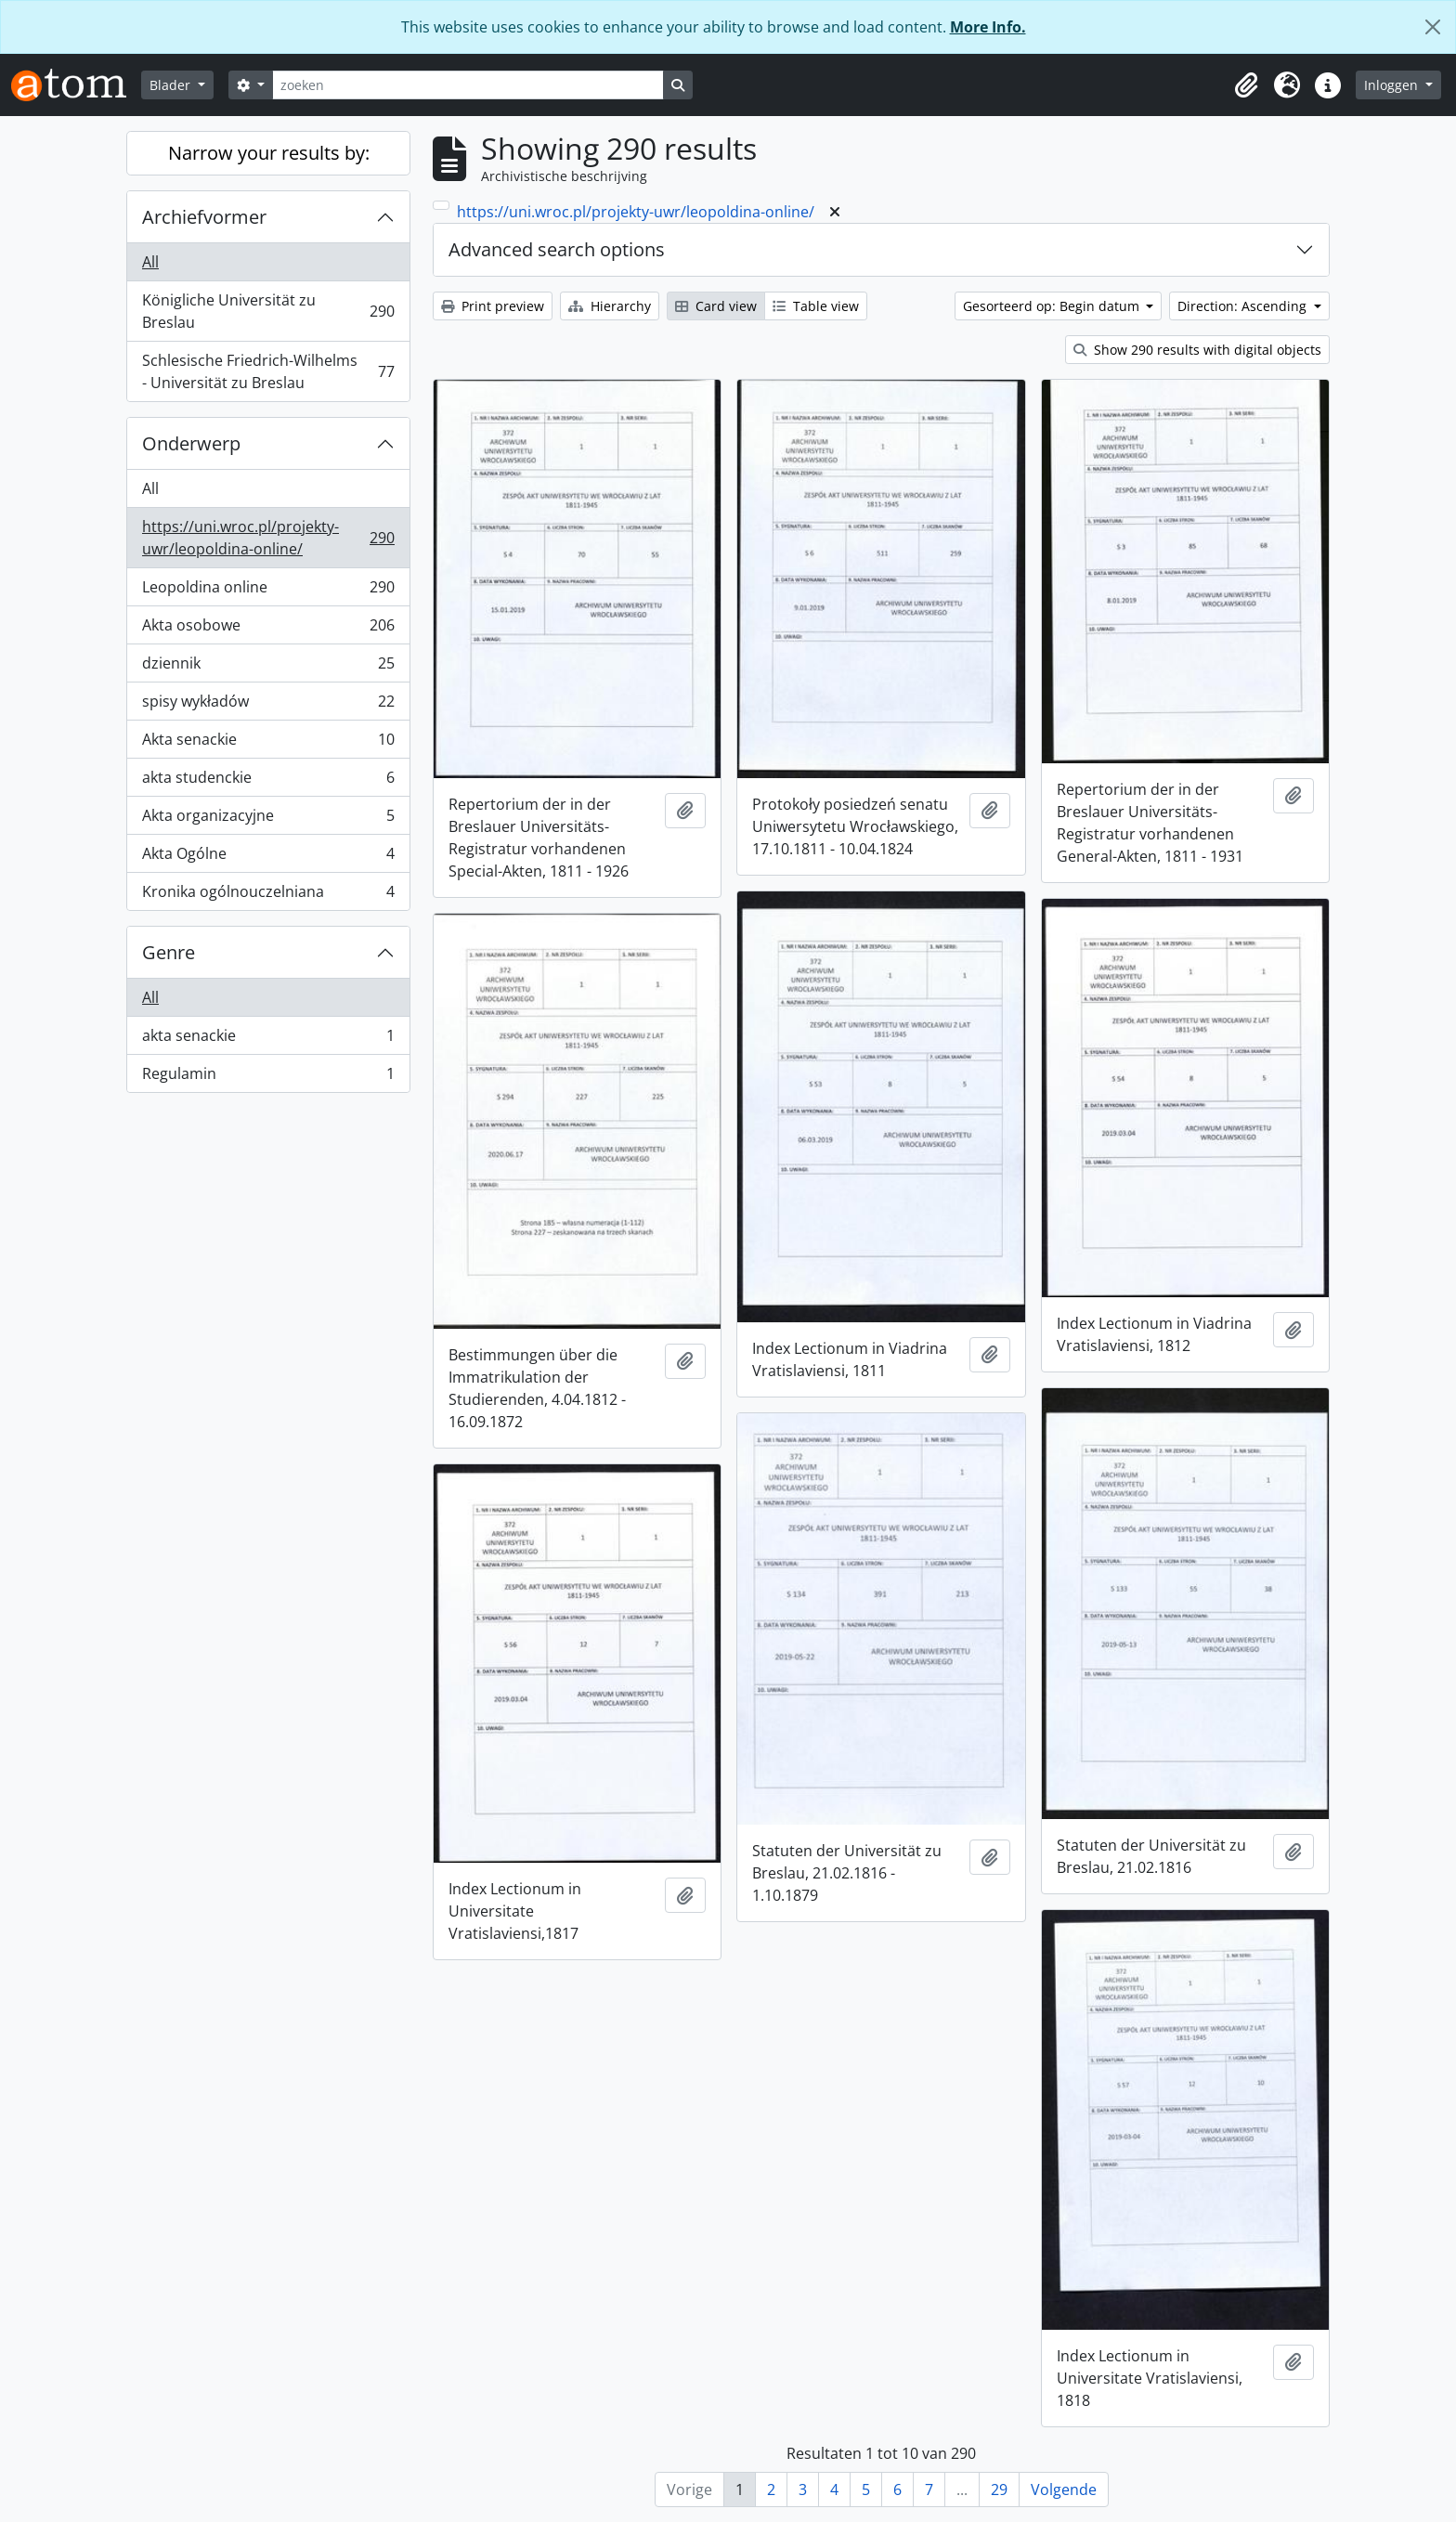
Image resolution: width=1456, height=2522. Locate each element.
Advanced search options (556, 249)
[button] (1246, 85)
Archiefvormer (204, 216)
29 (999, 2489)
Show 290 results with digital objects (1197, 349)
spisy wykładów (268, 705)
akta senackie (268, 1039)
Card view (716, 306)
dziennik (268, 667)
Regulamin (268, 1077)
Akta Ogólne (268, 857)
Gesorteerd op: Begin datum (1053, 306)
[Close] (1432, 27)
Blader (172, 85)
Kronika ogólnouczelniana (268, 895)
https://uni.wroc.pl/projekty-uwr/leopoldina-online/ (268, 537)
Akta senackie (268, 743)
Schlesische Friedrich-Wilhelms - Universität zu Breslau (268, 371)
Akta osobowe (268, 629)
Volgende (1064, 2489)
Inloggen (1393, 85)
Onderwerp (191, 443)
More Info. (988, 27)
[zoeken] (468, 85)
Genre (168, 952)
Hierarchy (609, 306)
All (150, 262)
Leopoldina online (268, 591)
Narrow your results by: (269, 152)
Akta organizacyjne (268, 819)
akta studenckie (268, 781)
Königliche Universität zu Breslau (268, 311)
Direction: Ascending (1243, 306)
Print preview (492, 306)
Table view (816, 306)
